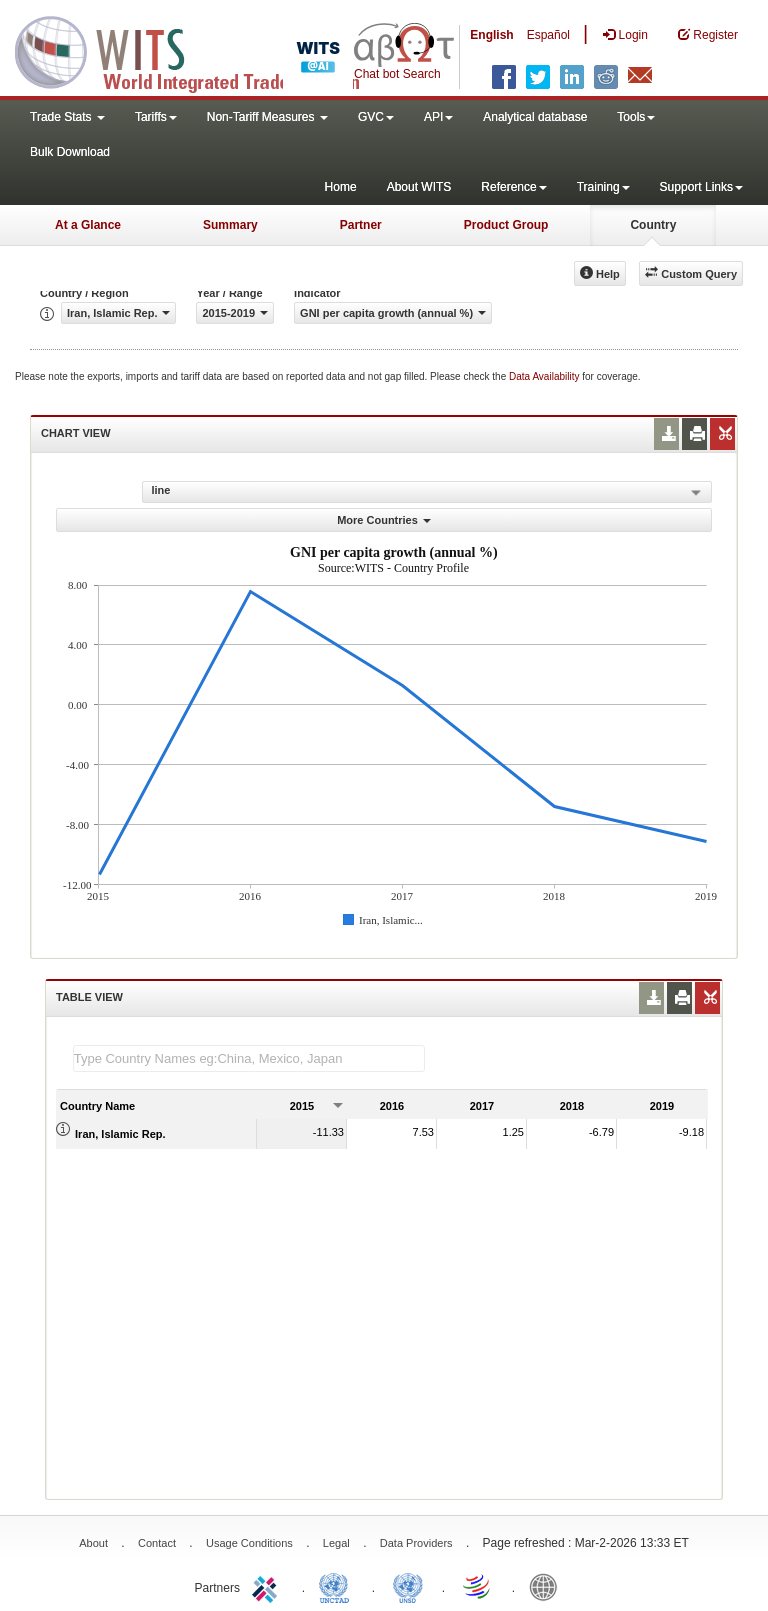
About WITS (419, 187)
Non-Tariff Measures (267, 117)
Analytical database (535, 117)
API (438, 117)
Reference (513, 187)
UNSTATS (408, 1586)
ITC (268, 1586)
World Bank (548, 1586)
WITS (200, 50)
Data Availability (545, 376)
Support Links (701, 187)
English (491, 35)
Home (341, 187)
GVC (376, 117)
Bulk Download (70, 152)
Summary (230, 225)
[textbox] (249, 1058)
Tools (636, 117)
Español (548, 35)
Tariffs (156, 117)
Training (603, 187)
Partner (361, 225)
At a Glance (88, 225)
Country (653, 225)
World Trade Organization (478, 1586)
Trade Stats (67, 117)
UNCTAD (338, 1586)
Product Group (506, 225)
